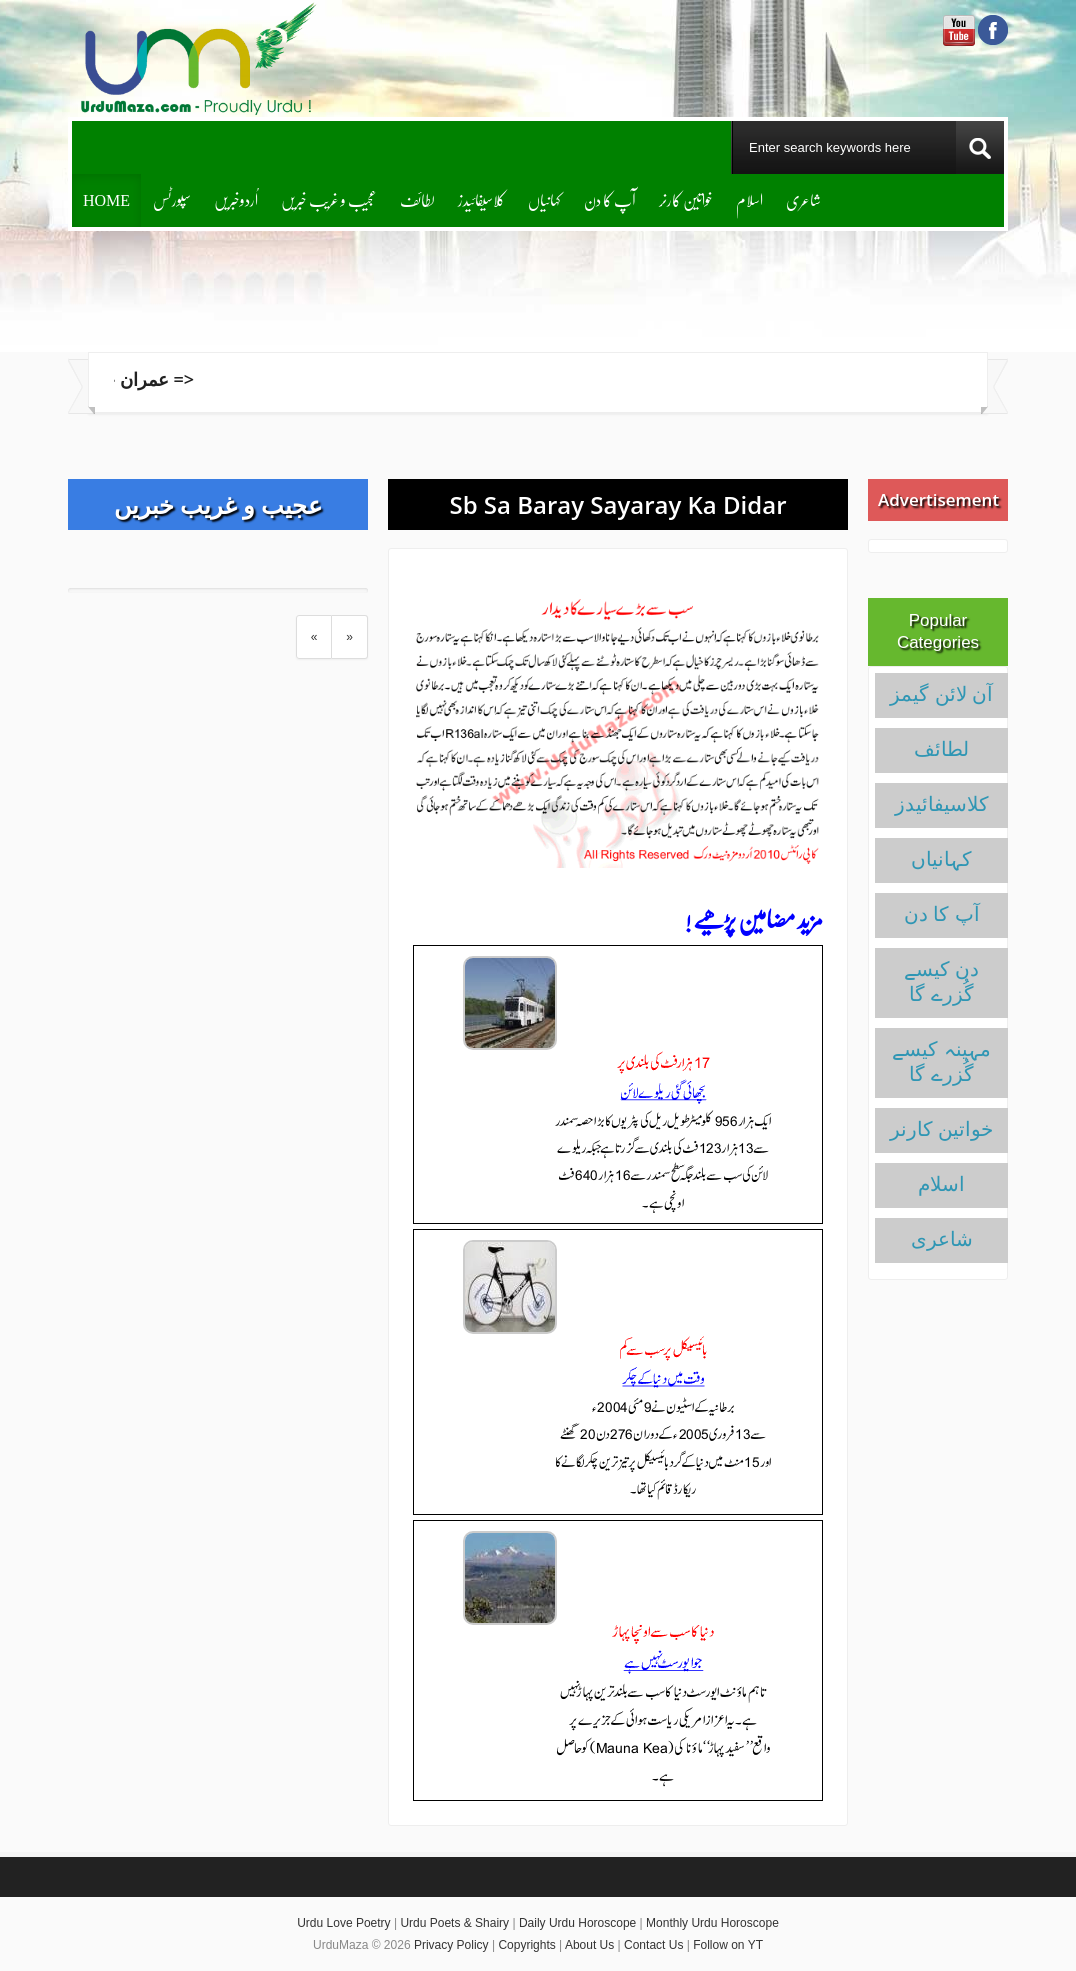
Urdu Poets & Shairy (454, 1923)
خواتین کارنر (686, 199)
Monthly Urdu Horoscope (712, 1923)
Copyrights (526, 1945)
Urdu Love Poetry (343, 1923)
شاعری (803, 199)
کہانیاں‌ (544, 199)
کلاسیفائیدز (481, 199)
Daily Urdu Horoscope (577, 1923)
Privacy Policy (451, 1945)
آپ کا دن (610, 199)
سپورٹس (172, 199)
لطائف (417, 199)
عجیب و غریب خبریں (329, 199)
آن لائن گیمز (941, 694)
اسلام (749, 199)
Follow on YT (728, 1945)
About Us (589, 1945)
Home (106, 199)
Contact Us (653, 1945)
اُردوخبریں (236, 199)
